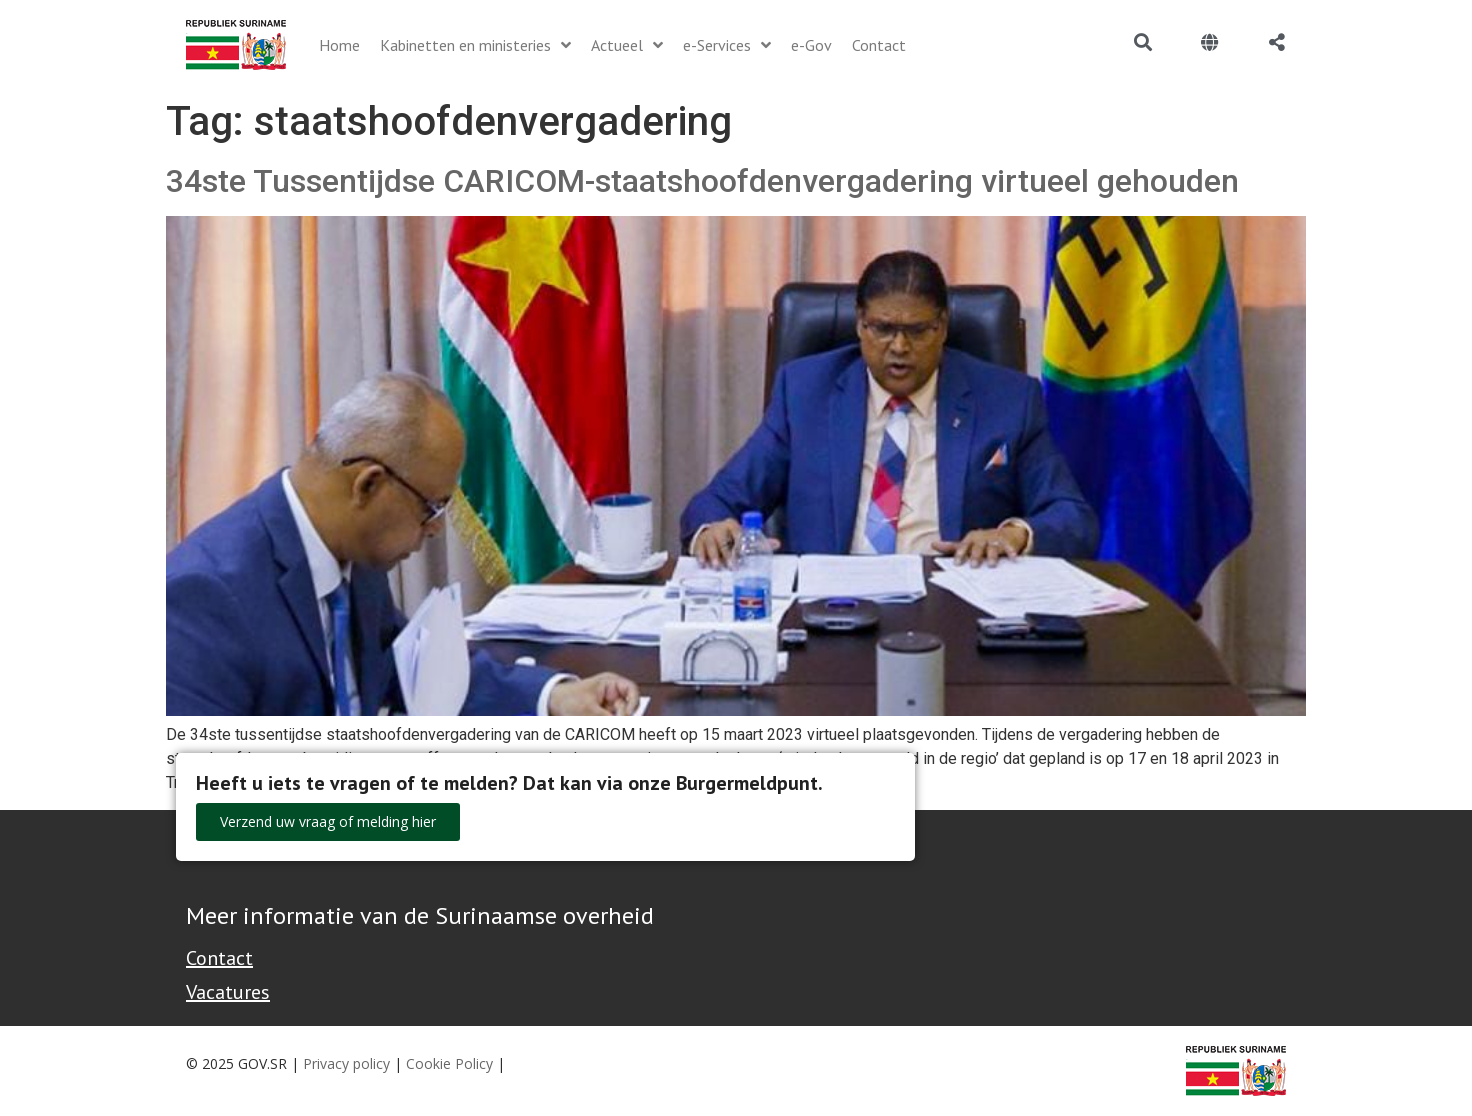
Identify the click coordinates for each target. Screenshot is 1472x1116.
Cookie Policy (449, 1063)
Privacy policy (346, 1063)
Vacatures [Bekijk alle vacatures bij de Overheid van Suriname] (228, 992)
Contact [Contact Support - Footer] (219, 958)
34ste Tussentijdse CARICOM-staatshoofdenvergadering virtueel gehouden (702, 181)
